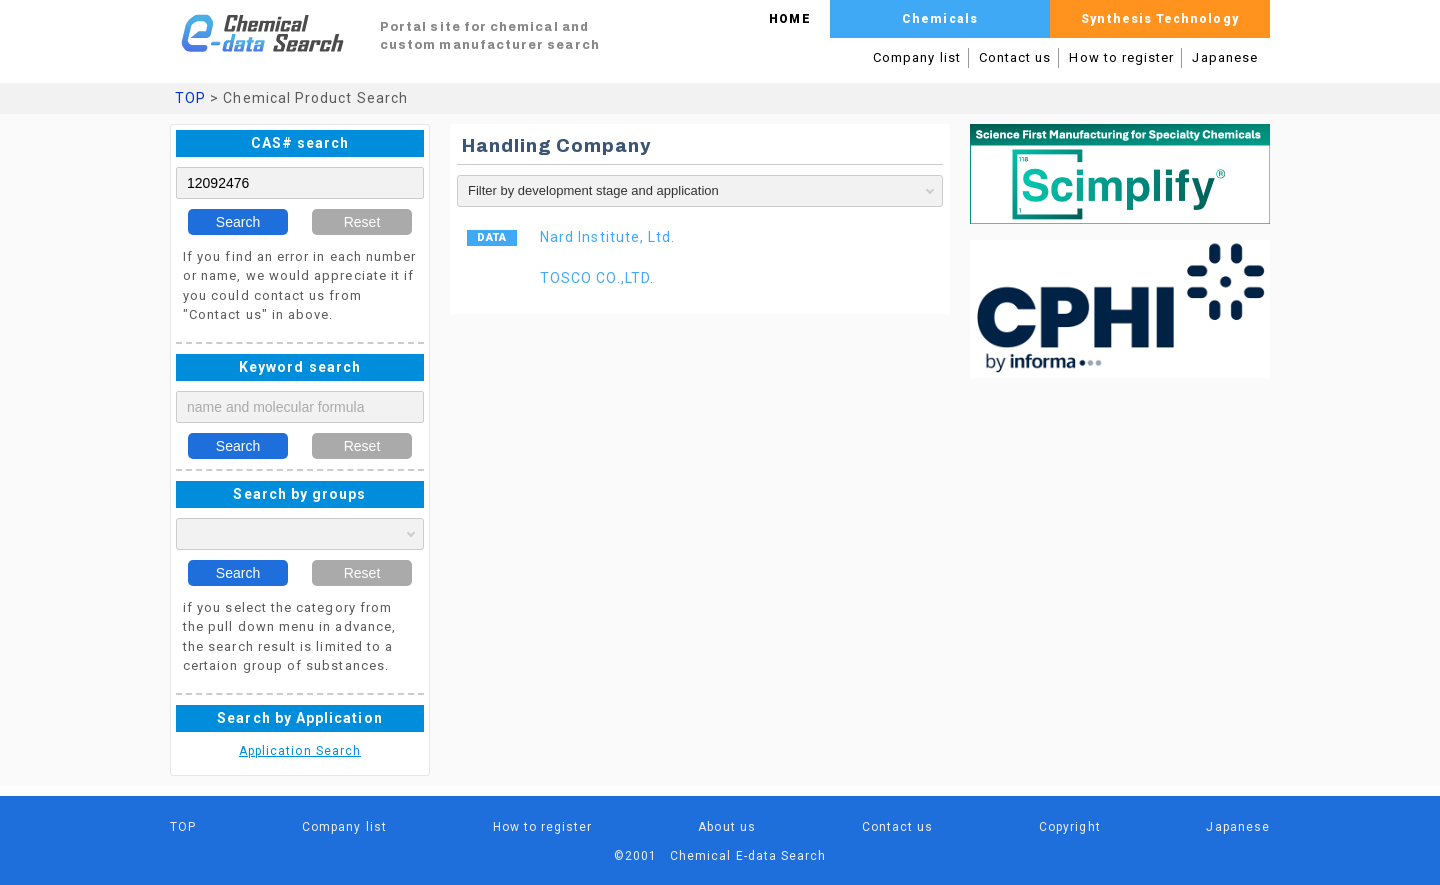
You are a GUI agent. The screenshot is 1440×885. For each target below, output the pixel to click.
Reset (362, 222)
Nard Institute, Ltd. (607, 237)
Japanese (1225, 57)
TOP (190, 98)
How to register (1121, 57)
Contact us (1015, 57)
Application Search (300, 751)
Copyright (1070, 827)
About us (727, 827)
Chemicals (940, 19)
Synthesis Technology (1159, 19)
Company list (917, 57)
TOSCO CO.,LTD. (597, 278)
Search (238, 222)
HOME (789, 19)
